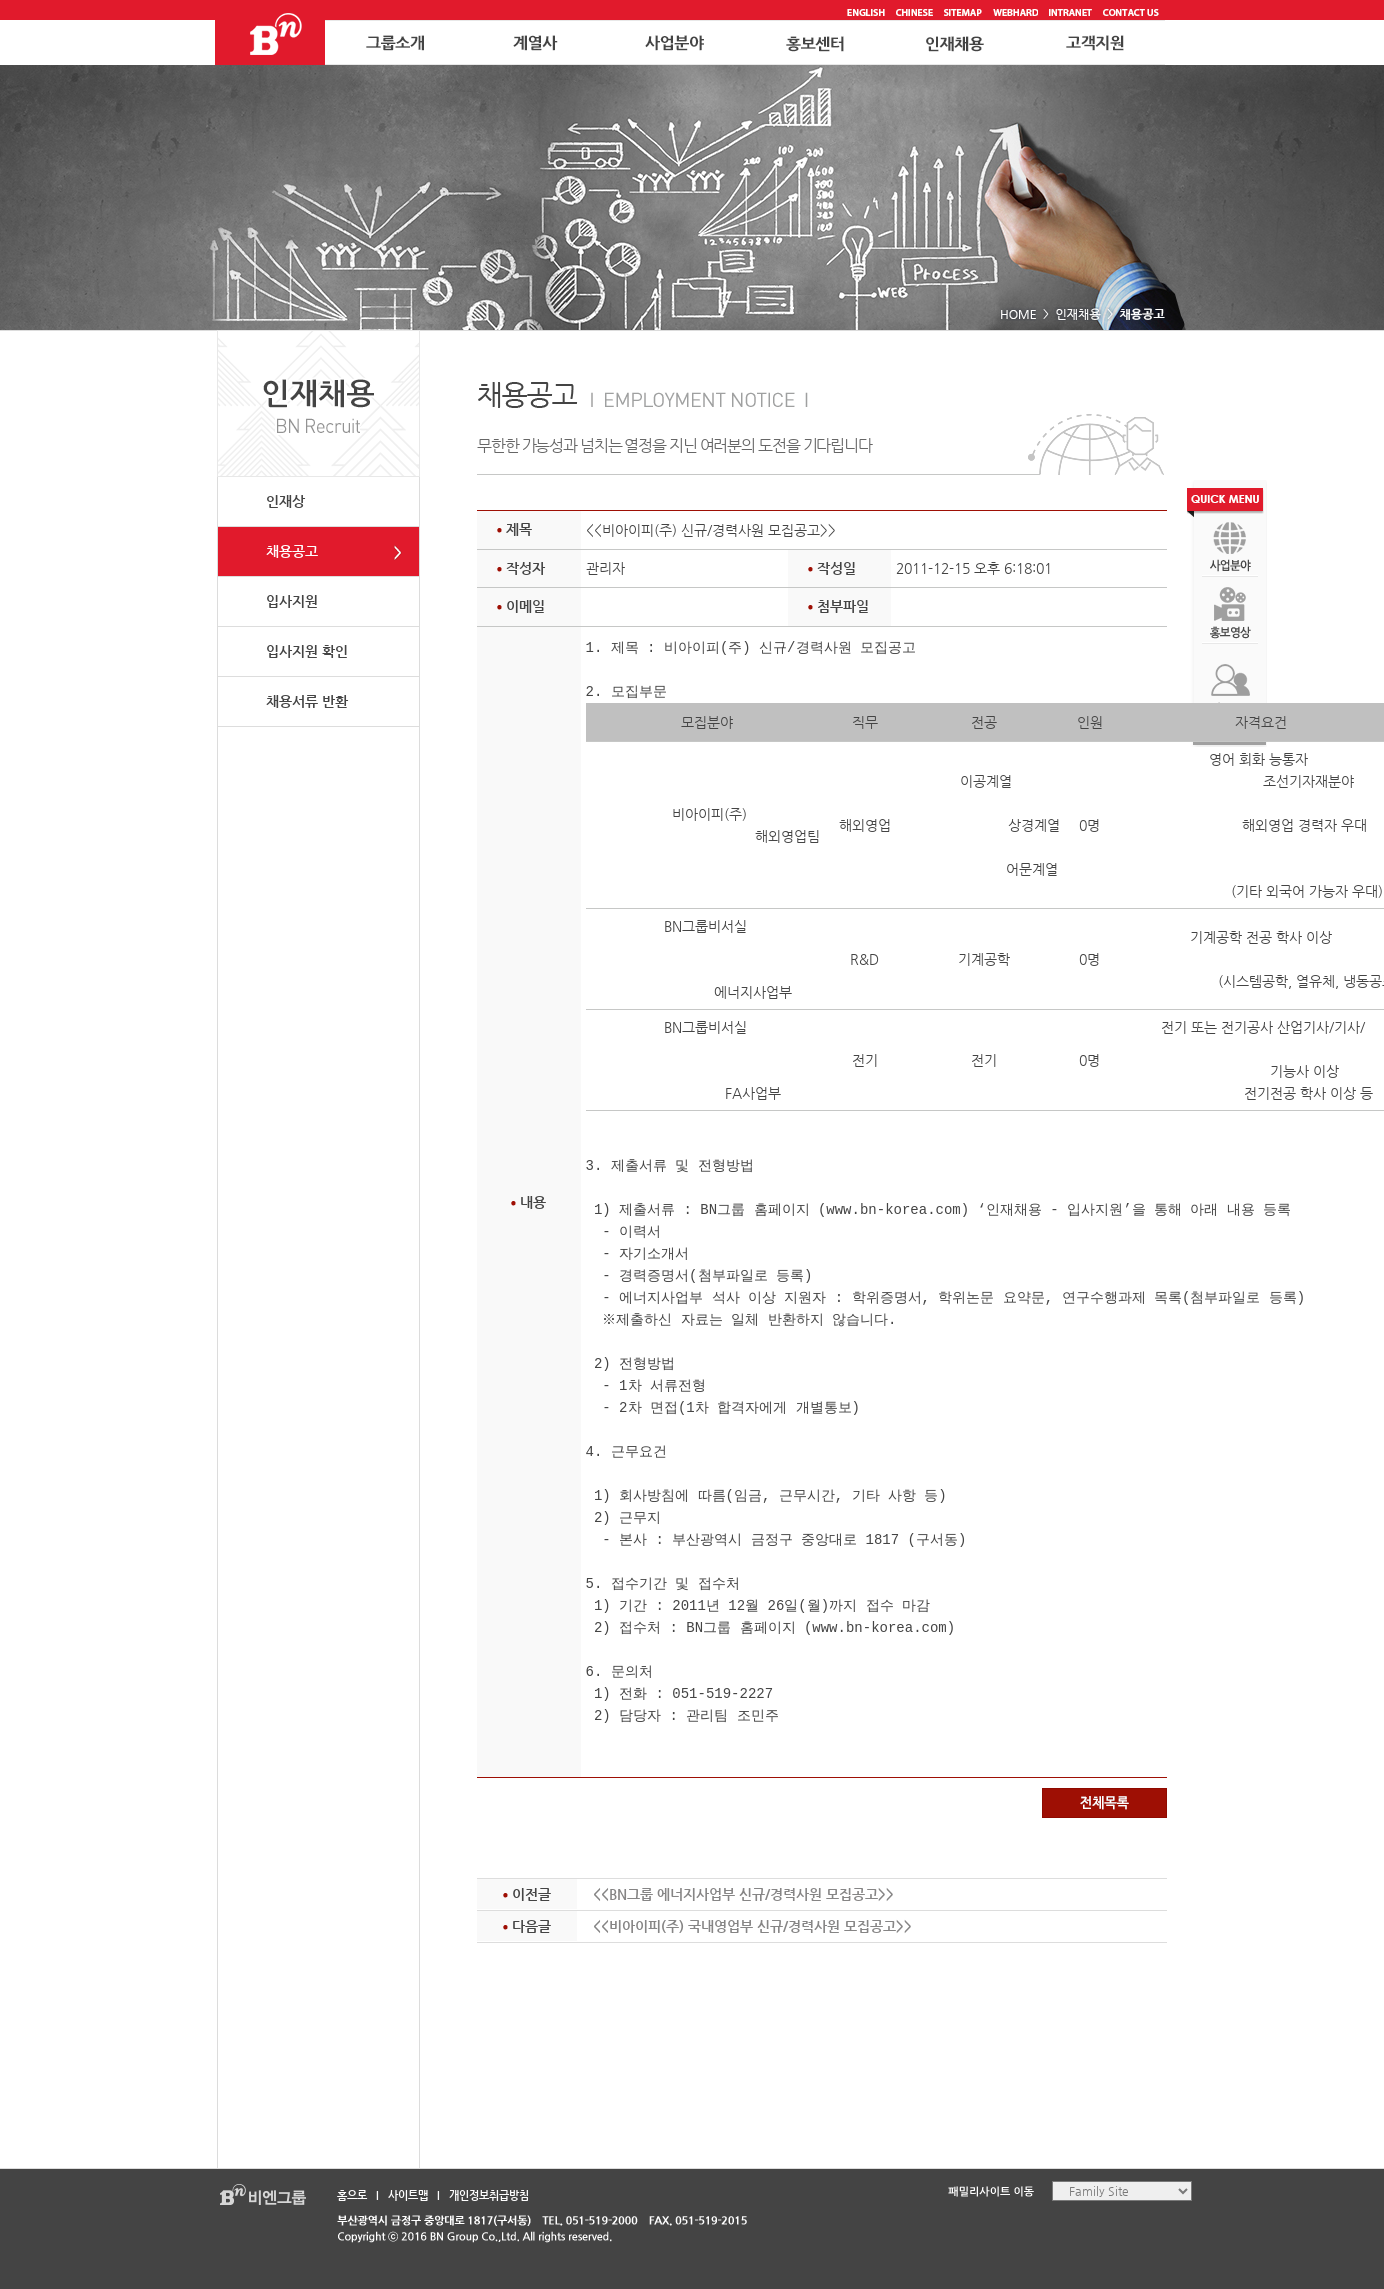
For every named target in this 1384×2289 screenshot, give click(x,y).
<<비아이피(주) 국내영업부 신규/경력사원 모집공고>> (752, 1926)
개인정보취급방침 (489, 2195)
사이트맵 (408, 2195)
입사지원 (292, 601)
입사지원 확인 (307, 651)
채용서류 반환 (307, 701)
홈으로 (352, 2195)
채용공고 (292, 551)
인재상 (285, 501)
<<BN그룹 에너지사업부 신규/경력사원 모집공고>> (743, 1894)
